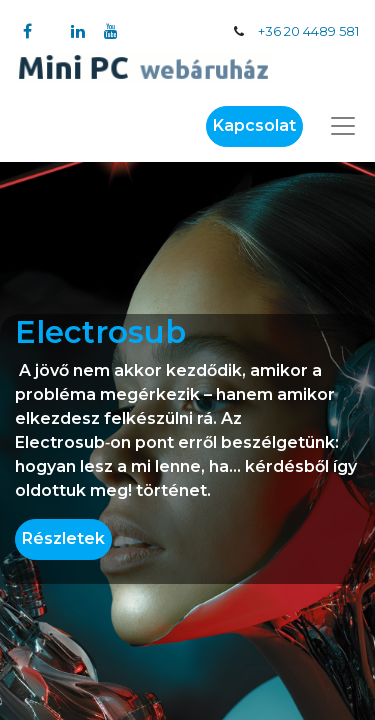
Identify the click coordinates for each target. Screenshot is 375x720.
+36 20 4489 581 (308, 31)
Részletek (63, 538)
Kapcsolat (254, 125)
